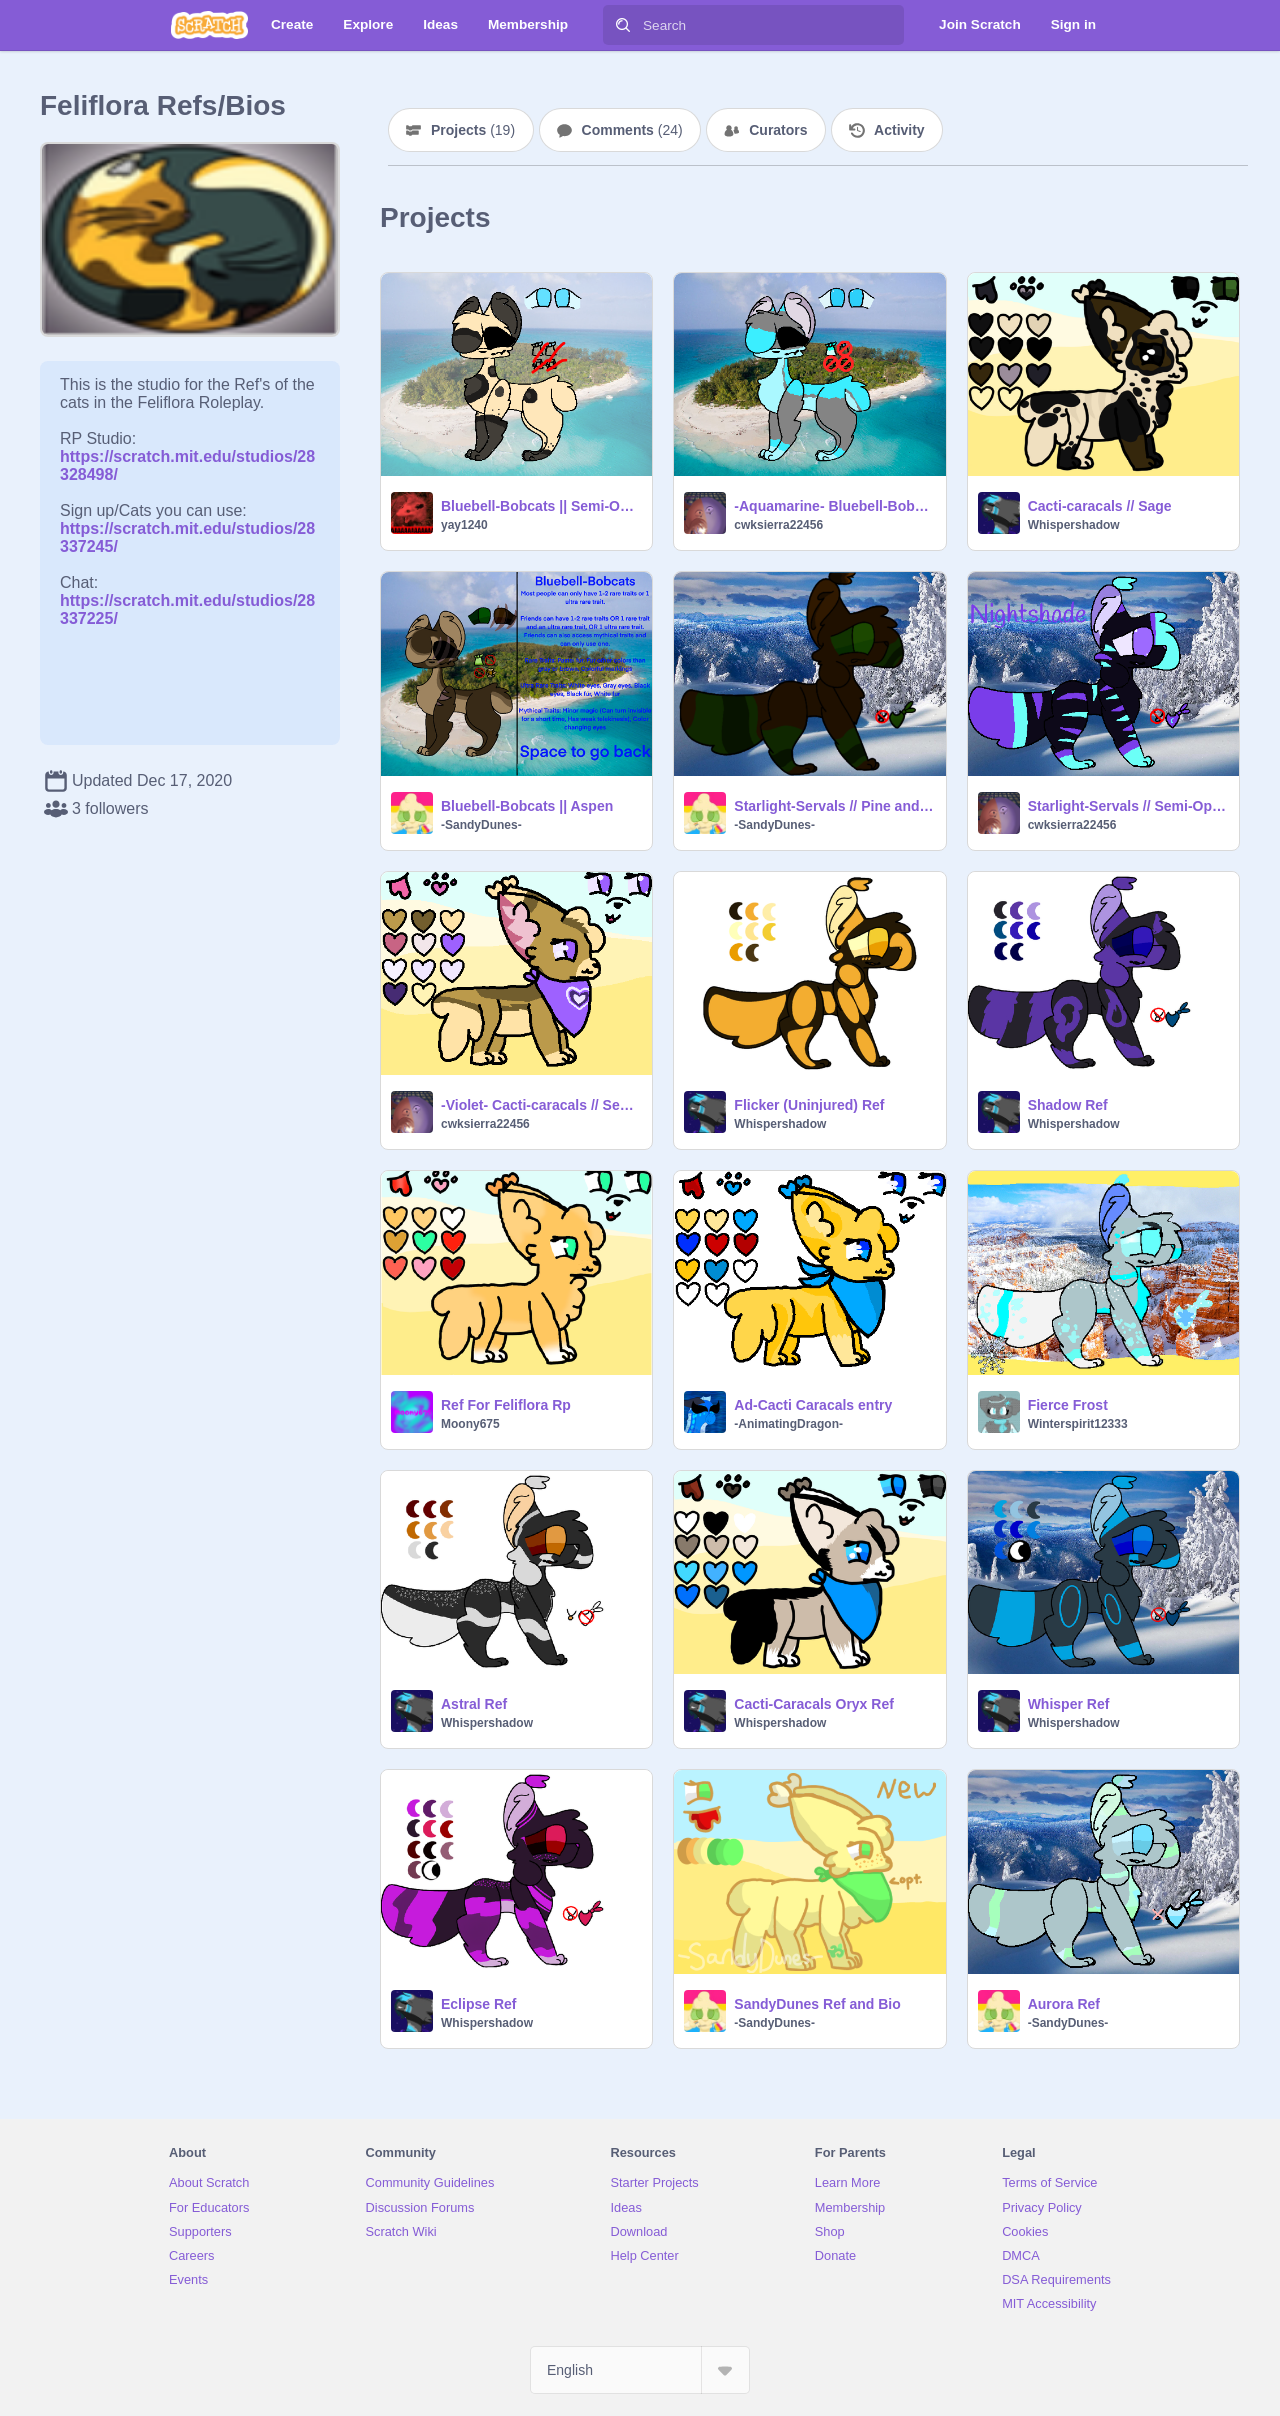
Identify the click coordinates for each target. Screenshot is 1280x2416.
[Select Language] (640, 2370)
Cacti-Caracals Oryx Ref (814, 1704)
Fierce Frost (1068, 1405)
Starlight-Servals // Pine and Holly (833, 806)
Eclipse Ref (478, 2004)
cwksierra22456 (778, 525)
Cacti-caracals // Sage (1100, 506)
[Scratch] (209, 25)
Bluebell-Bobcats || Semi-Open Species (540, 506)
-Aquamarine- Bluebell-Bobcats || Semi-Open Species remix (833, 506)
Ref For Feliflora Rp (506, 1405)
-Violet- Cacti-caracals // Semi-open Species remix (540, 1105)
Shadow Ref (1068, 1105)
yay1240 (464, 525)
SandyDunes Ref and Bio (817, 2004)
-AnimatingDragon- (788, 1424)
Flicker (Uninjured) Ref (809, 1105)
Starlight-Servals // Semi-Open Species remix (1127, 806)
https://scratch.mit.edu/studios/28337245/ (187, 528)
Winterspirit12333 (1078, 1424)
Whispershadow (1074, 525)
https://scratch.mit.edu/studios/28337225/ (187, 600)
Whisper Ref (1069, 1704)
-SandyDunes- (481, 825)
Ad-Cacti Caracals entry (813, 1405)
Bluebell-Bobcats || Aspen (527, 806)
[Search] (623, 25)
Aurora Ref (1064, 2004)
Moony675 (470, 1424)
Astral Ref (474, 1704)
